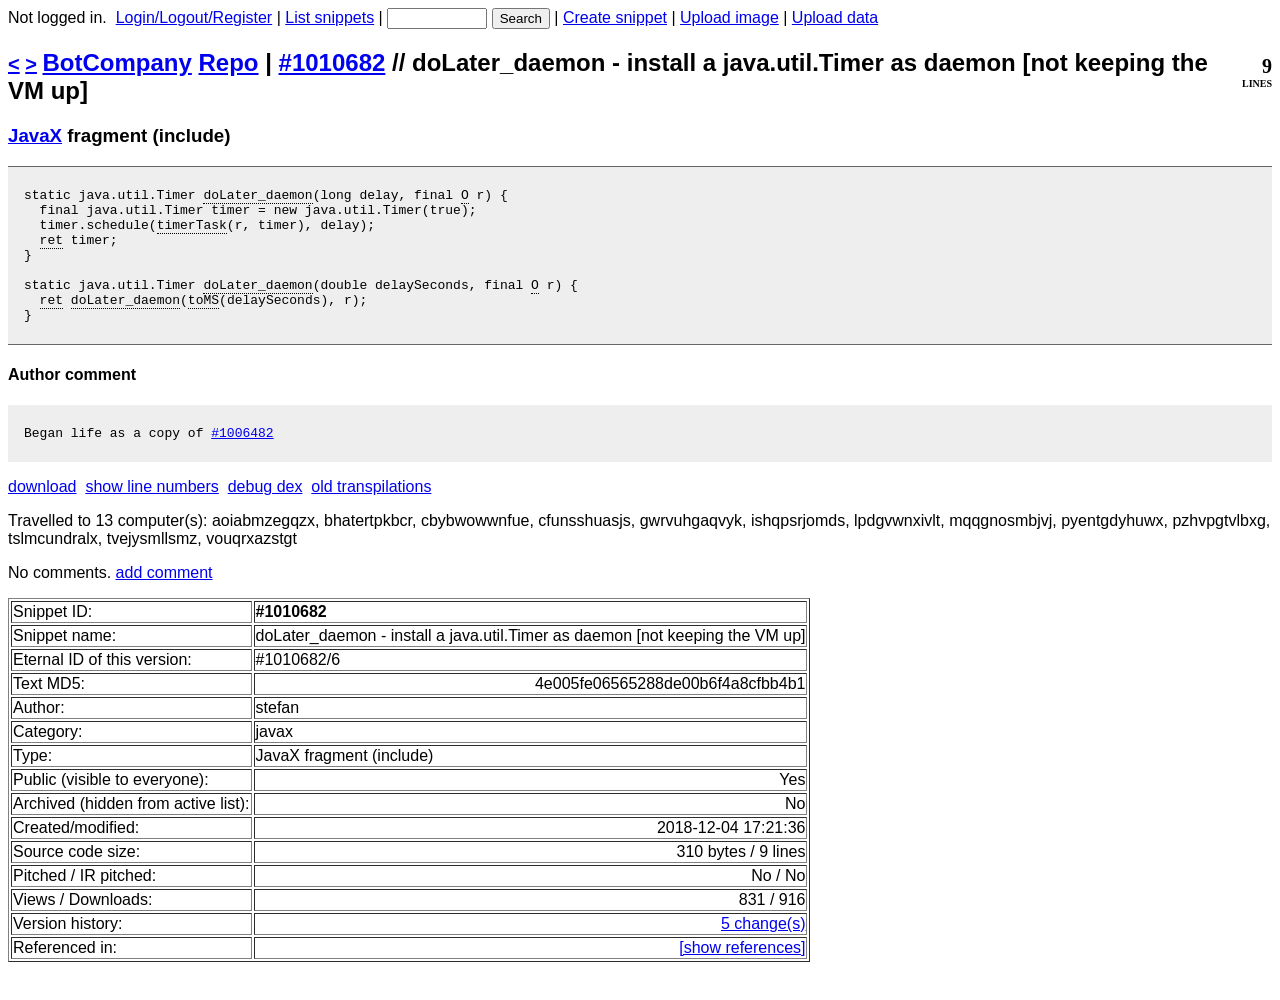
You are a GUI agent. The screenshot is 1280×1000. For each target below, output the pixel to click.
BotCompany (117, 62)
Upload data (835, 17)
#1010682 (332, 62)
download (42, 516)
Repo (229, 62)
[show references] (742, 977)
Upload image (729, 17)
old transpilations (371, 516)
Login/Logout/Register (194, 17)
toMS (203, 323)
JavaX (35, 135)
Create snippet (615, 17)
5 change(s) (763, 953)
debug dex (265, 516)
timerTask (192, 233)
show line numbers (151, 516)
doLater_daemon (257, 197)
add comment (164, 602)
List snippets (329, 17)
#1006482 (242, 462)
